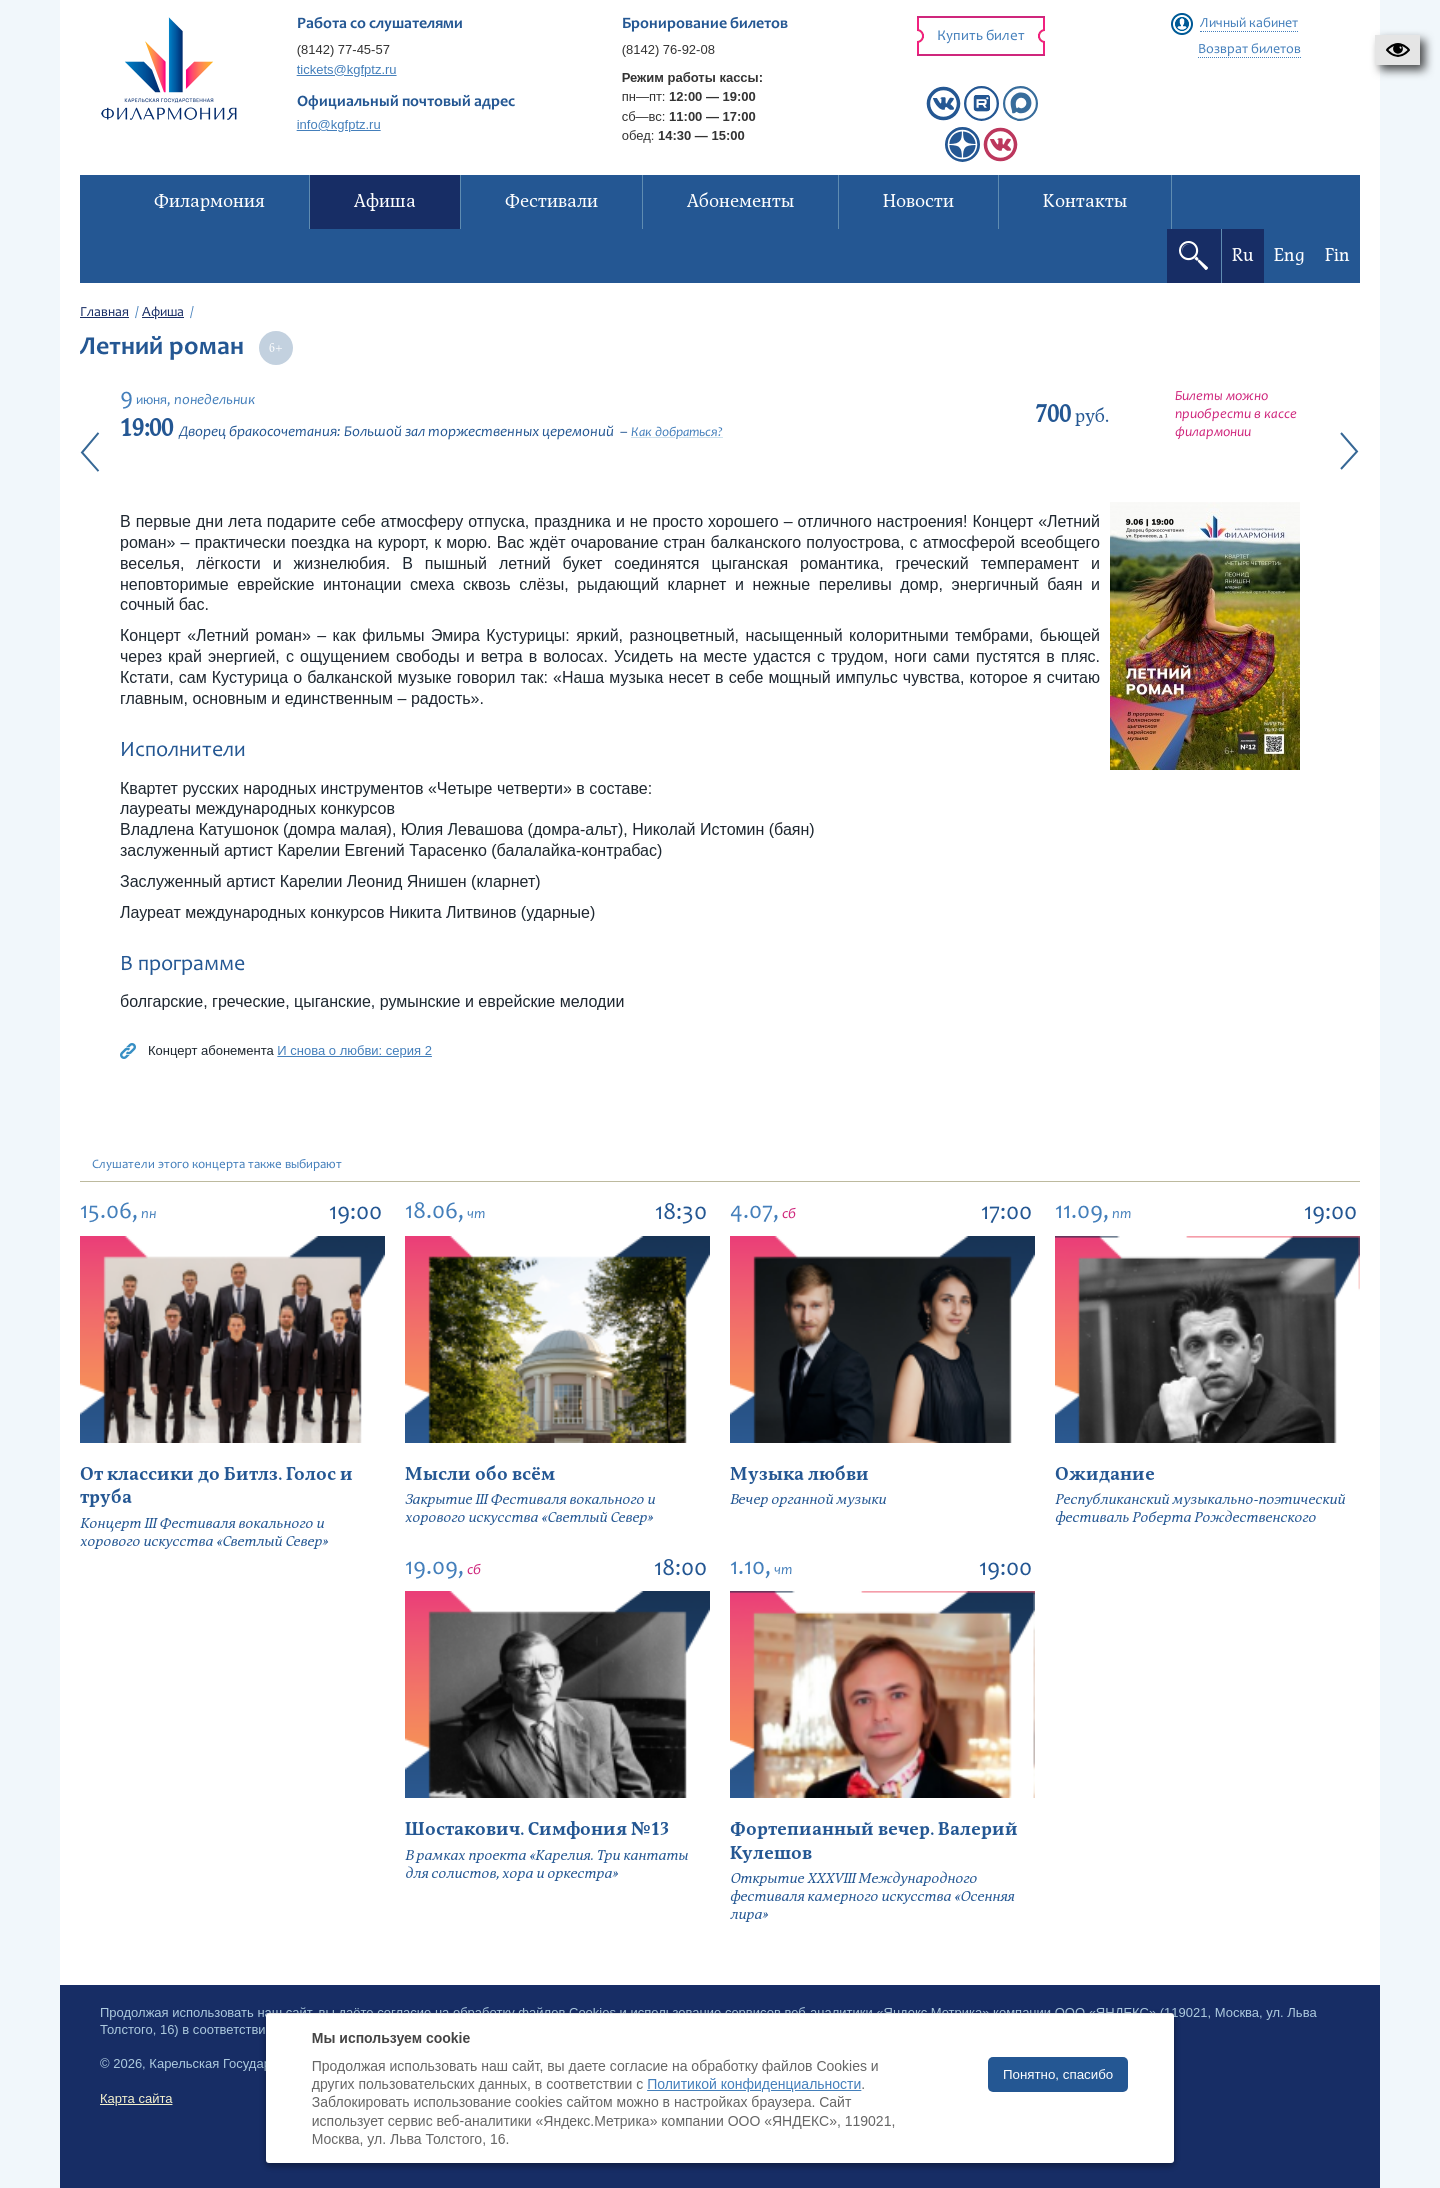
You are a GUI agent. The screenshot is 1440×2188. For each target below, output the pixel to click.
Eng (1289, 255)
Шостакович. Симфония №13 (537, 1829)
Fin (1337, 255)
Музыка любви (799, 1474)
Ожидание (1105, 1474)
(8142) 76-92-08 (668, 49)
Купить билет (981, 36)
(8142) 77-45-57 (343, 49)
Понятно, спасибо (1058, 2074)
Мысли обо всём (480, 1474)
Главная (104, 313)
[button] (1397, 50)
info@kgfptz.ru (339, 124)
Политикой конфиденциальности (754, 2084)
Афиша (163, 313)
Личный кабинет (1249, 24)
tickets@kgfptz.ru (347, 69)
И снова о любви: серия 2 (354, 1050)
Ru (1243, 255)
